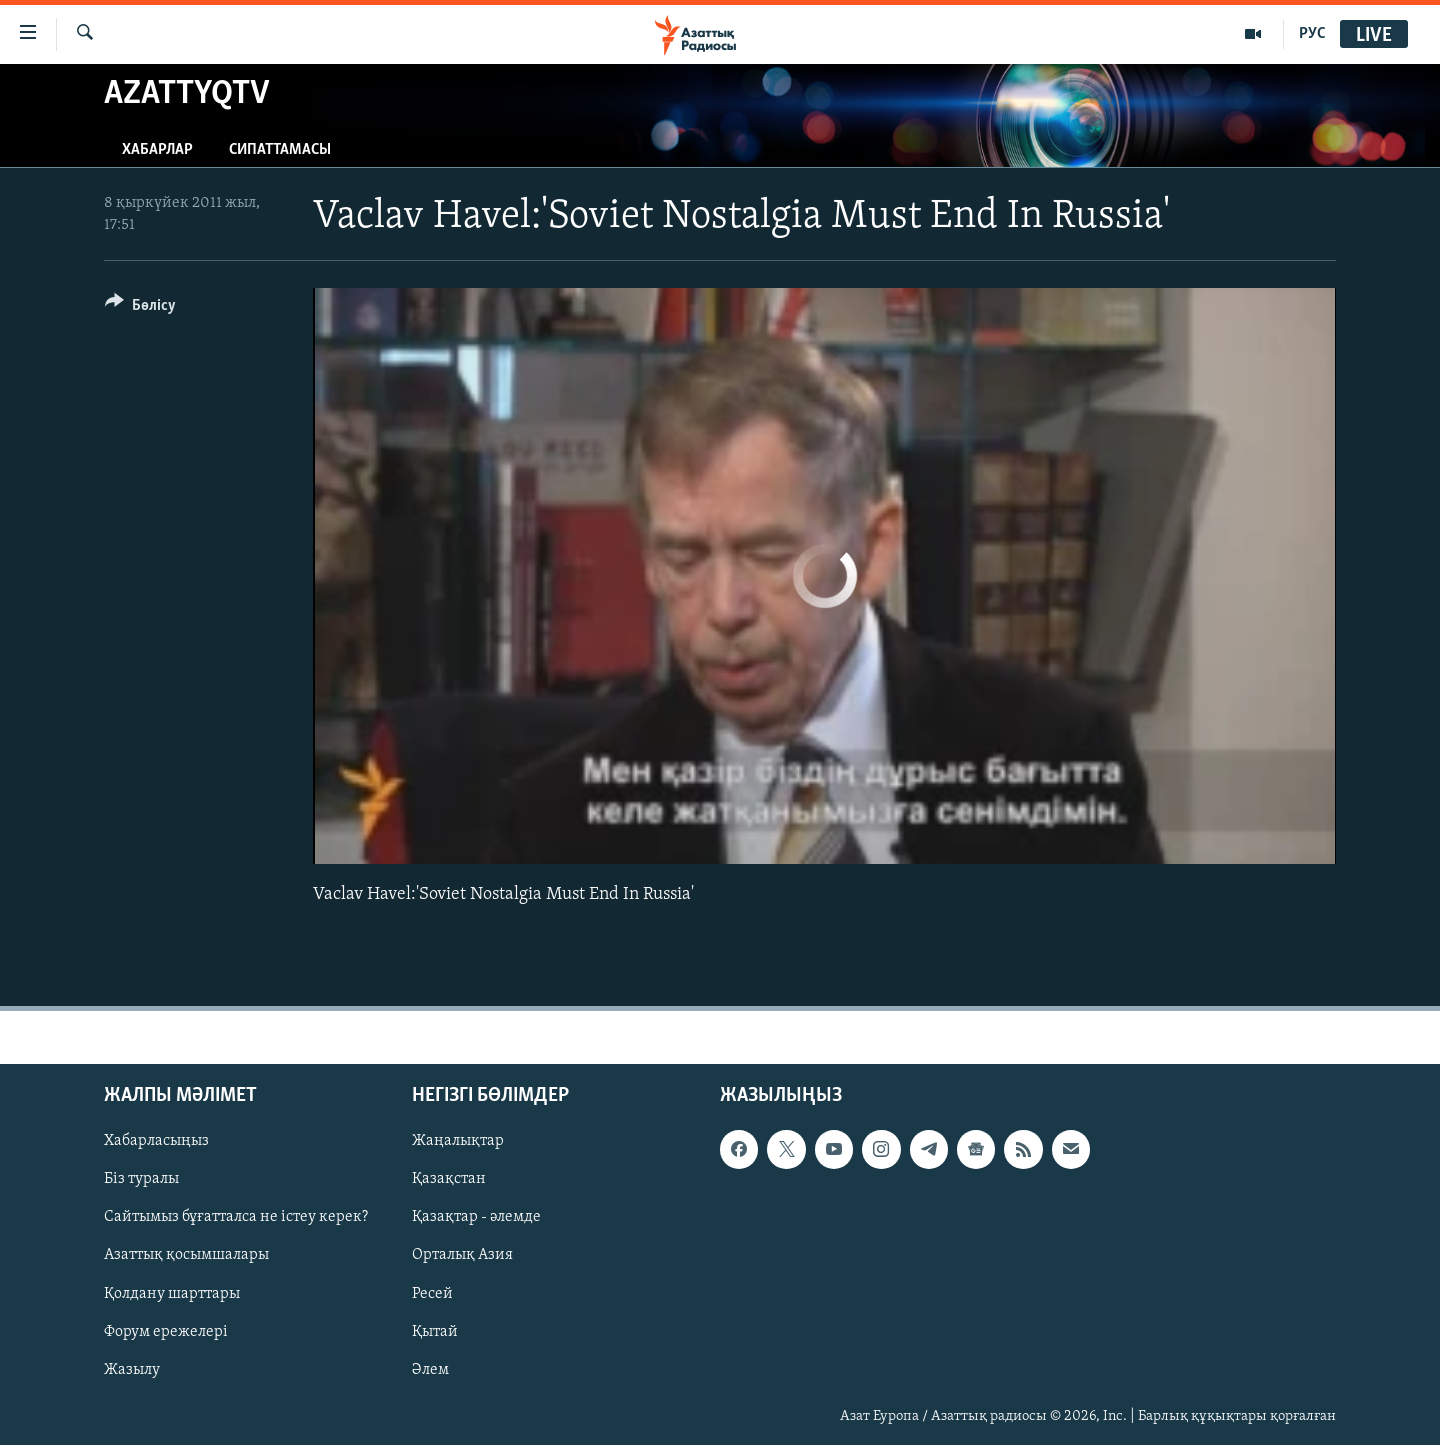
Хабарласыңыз (156, 1141)
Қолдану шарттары (172, 1293)
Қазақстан (449, 1179)
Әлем (430, 1369)
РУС (1312, 34)
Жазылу (132, 1369)
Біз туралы (141, 1179)
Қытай (435, 1331)
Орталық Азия (462, 1255)
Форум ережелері (166, 1331)
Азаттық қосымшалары (186, 1255)
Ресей (432, 1293)
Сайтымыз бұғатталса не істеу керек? (236, 1217)
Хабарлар (157, 150)
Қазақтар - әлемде (476, 1217)
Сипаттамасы (280, 150)
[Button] (140, 308)
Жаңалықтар (458, 1141)
